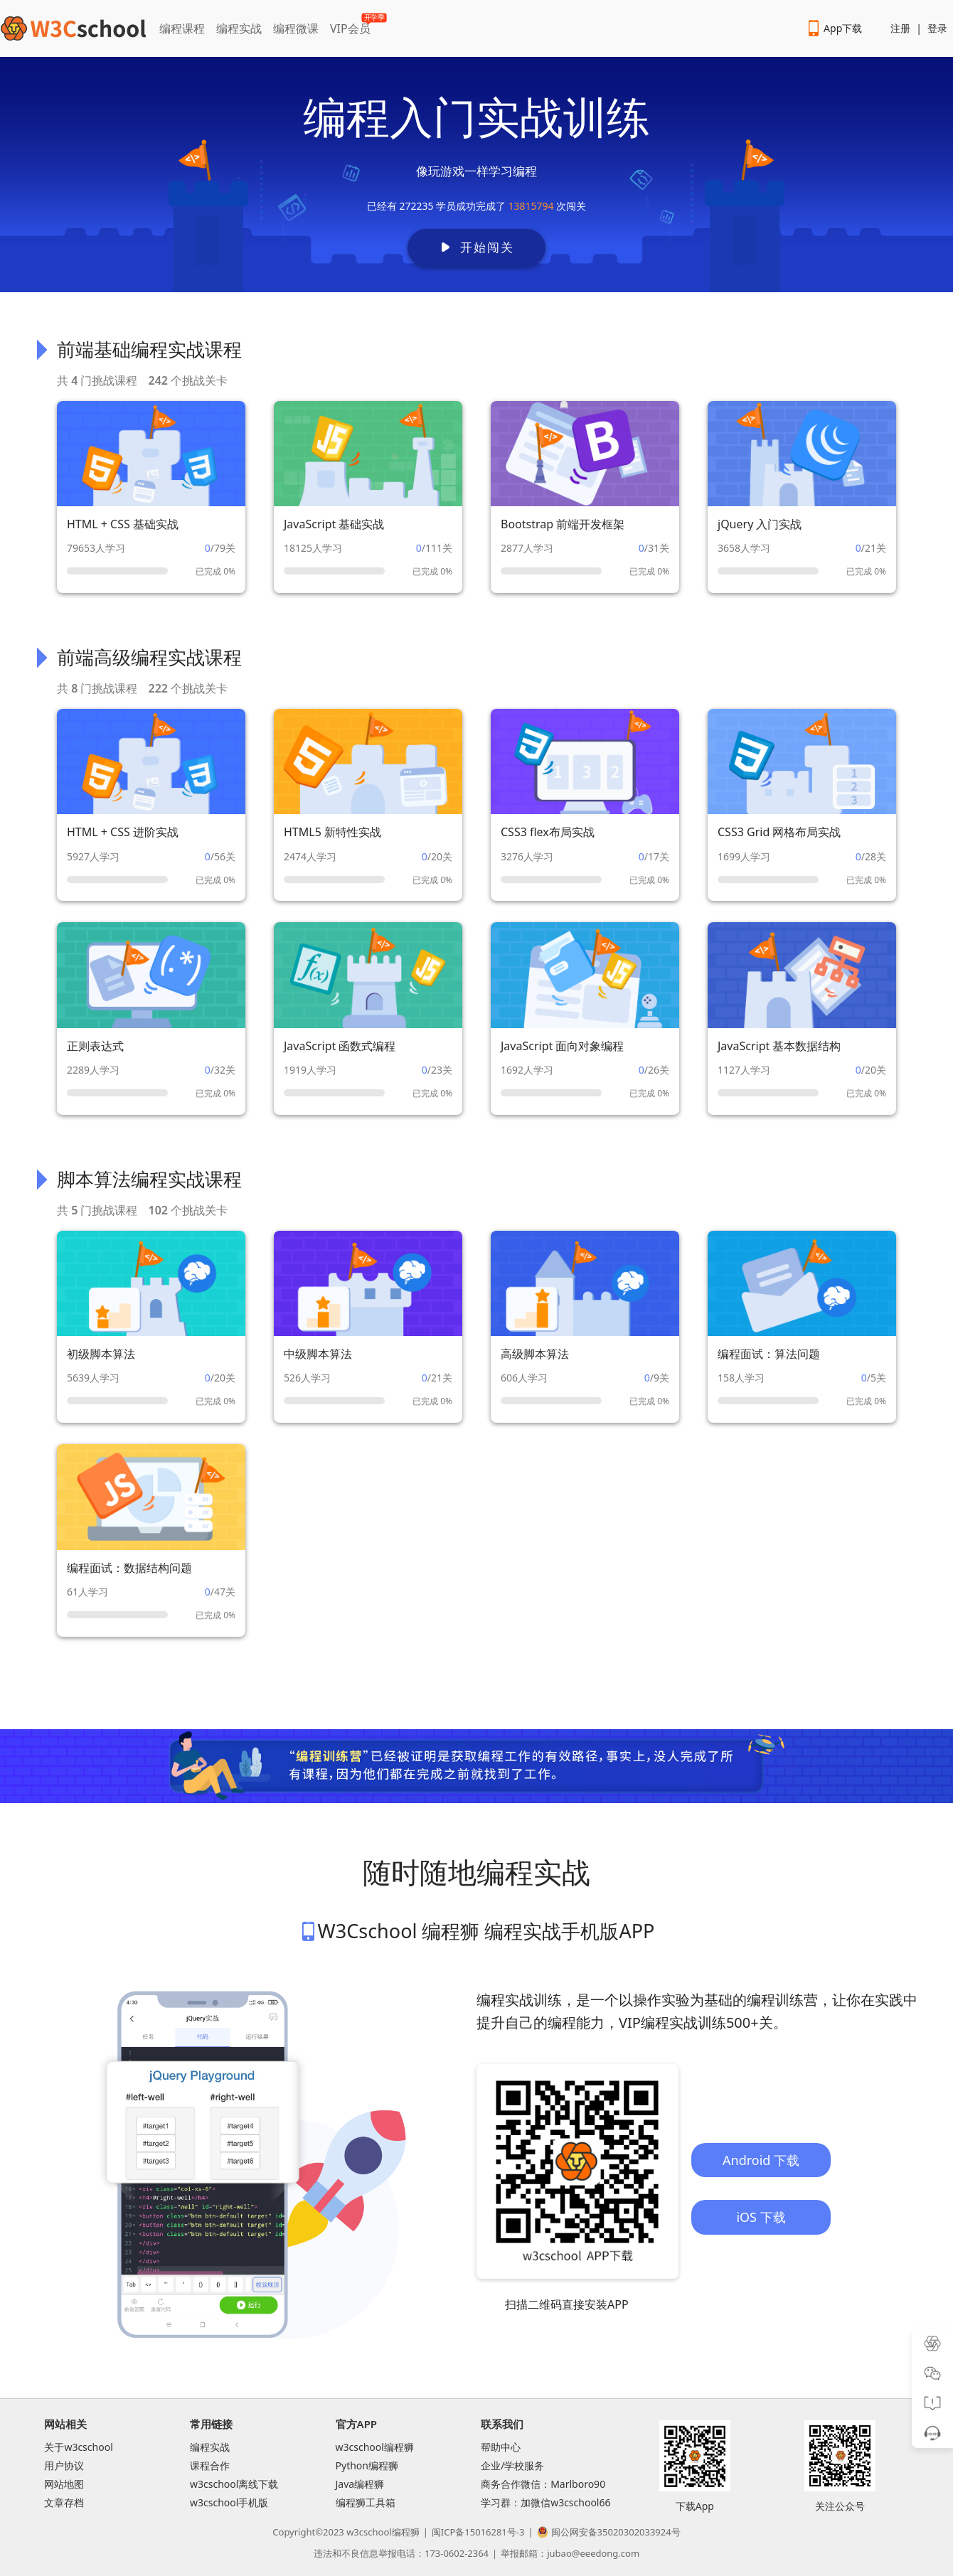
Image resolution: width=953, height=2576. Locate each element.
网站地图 (64, 2484)
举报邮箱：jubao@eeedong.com (570, 2553)
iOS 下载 (760, 2216)
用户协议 (64, 2465)
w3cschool (368, 2532)
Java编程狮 (360, 2484)
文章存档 (64, 2502)
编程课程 (182, 28)
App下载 (834, 28)
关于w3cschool (78, 2447)
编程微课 (296, 28)
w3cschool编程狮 (375, 2447)
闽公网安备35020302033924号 (609, 2532)
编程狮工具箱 (365, 2502)
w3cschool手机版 (229, 2502)
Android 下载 (761, 2160)
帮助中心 (501, 2447)
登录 (937, 28)
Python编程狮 (367, 2465)
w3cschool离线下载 (234, 2484)
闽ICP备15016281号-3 (478, 2532)
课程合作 (210, 2465)
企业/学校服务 (512, 2465)
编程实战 (239, 28)
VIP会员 (351, 25)
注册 (900, 28)
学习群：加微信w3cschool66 (545, 2502)
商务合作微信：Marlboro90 (543, 2484)
